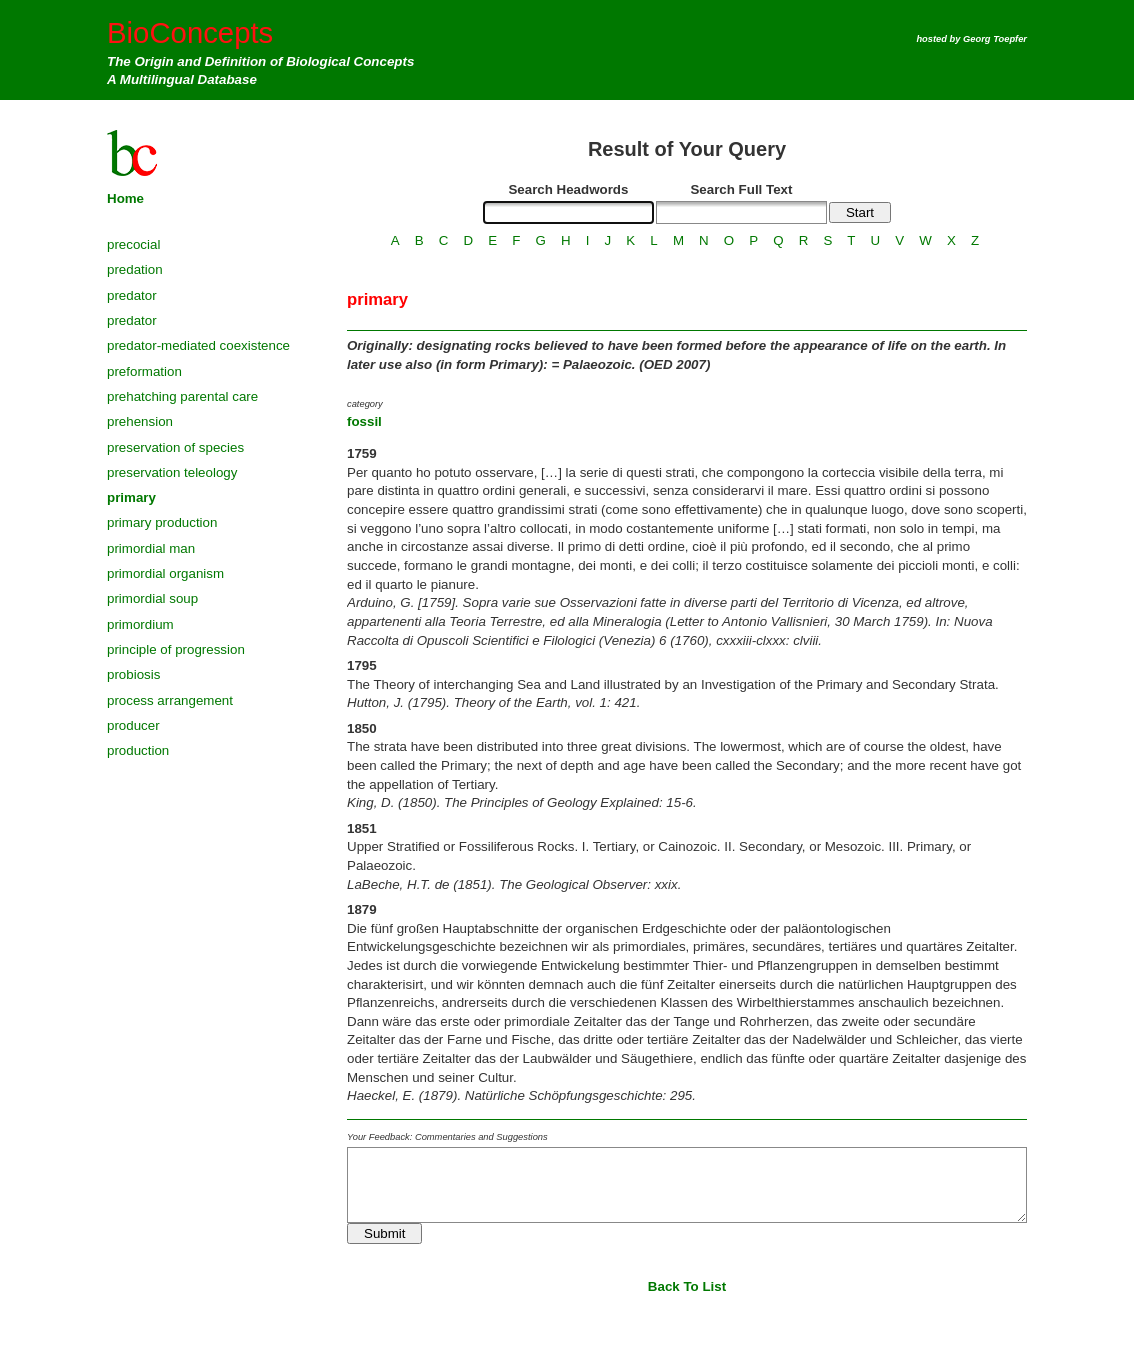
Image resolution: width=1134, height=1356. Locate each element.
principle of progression (176, 649)
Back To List (687, 1286)
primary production (162, 522)
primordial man (151, 548)
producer (133, 725)
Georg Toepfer (995, 39)
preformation (144, 371)
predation (135, 269)
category (365, 404)
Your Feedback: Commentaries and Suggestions (447, 1137)
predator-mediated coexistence (198, 345)
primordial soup (152, 598)
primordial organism (165, 573)
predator (132, 295)
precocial (133, 244)
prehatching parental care (182, 396)
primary (131, 497)
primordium (140, 624)
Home (125, 198)
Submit (384, 1233)
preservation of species (175, 447)
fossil (364, 421)
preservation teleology (172, 472)
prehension (140, 421)
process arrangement (170, 700)
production (138, 750)
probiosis (133, 674)
